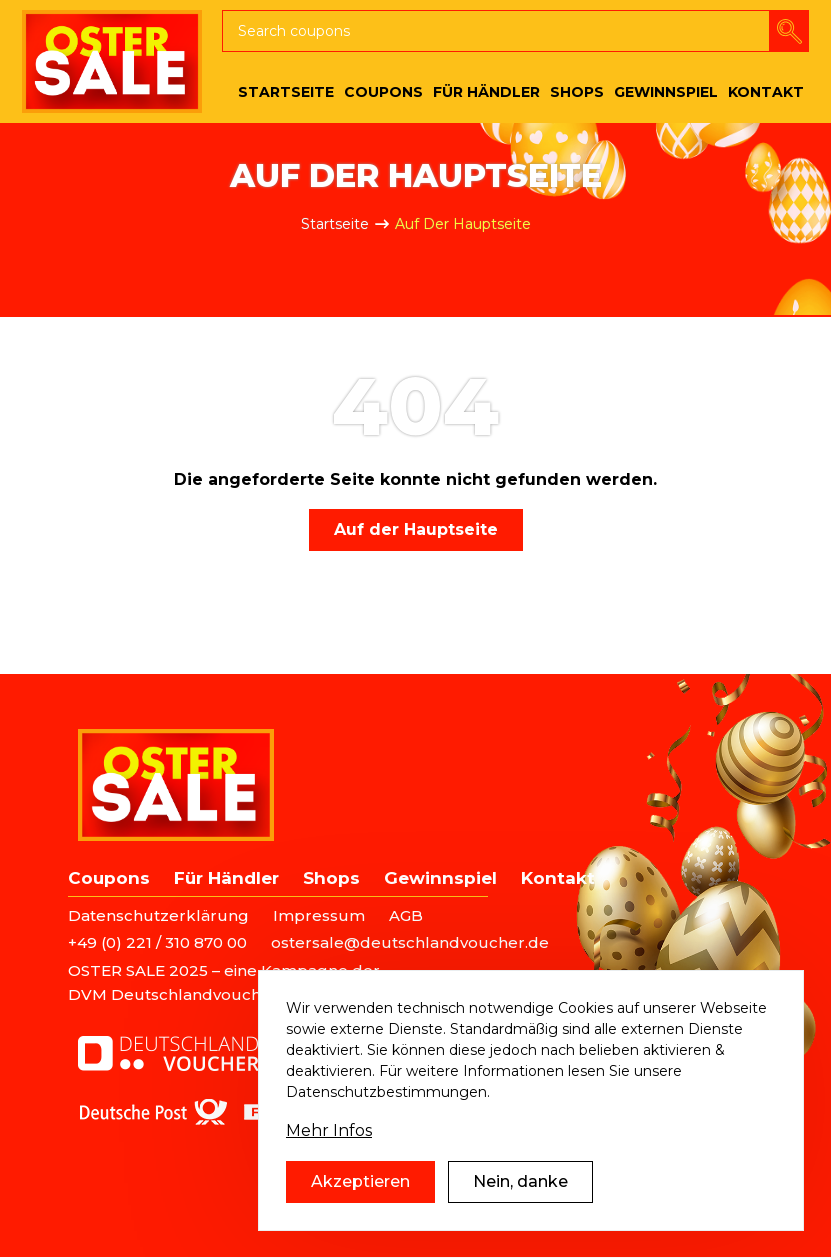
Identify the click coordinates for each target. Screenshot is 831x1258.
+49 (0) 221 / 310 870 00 (157, 942)
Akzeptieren (360, 1195)
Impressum (319, 915)
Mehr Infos (329, 1144)
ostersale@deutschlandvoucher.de (410, 942)
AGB (406, 915)
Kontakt (558, 878)
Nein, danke (520, 1195)
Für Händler (226, 878)
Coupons (109, 878)
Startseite (335, 224)
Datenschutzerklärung (158, 915)
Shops (331, 878)
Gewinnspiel (440, 878)
